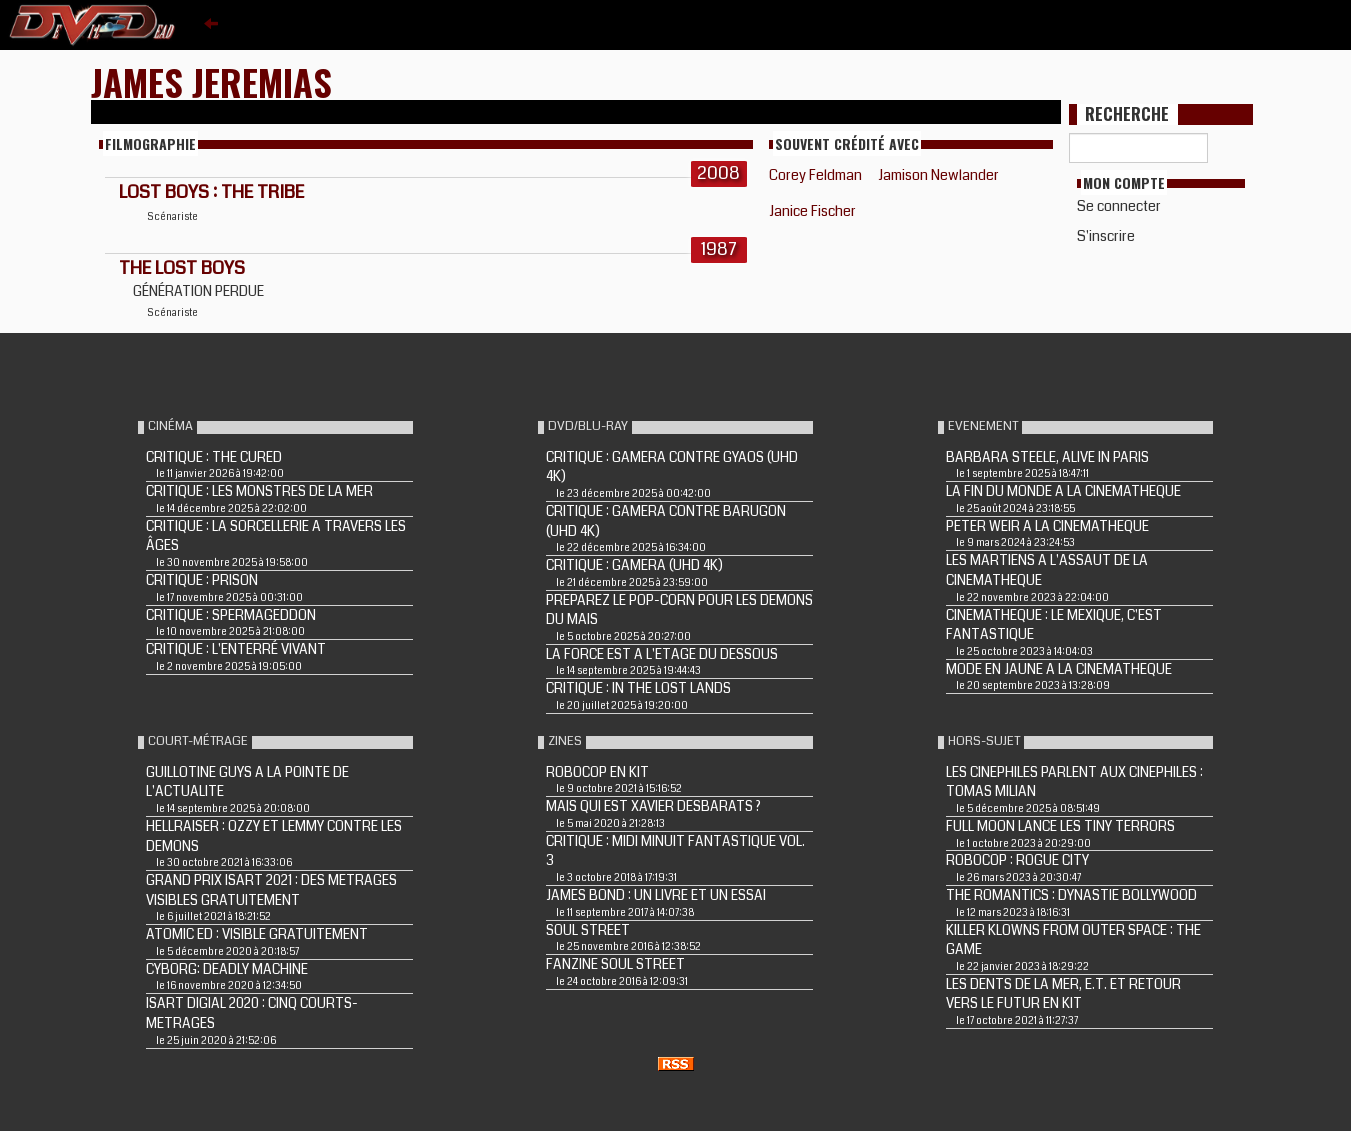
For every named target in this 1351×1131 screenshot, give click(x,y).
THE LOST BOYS (182, 268)
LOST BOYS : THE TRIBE (211, 192)
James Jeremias (211, 81)
